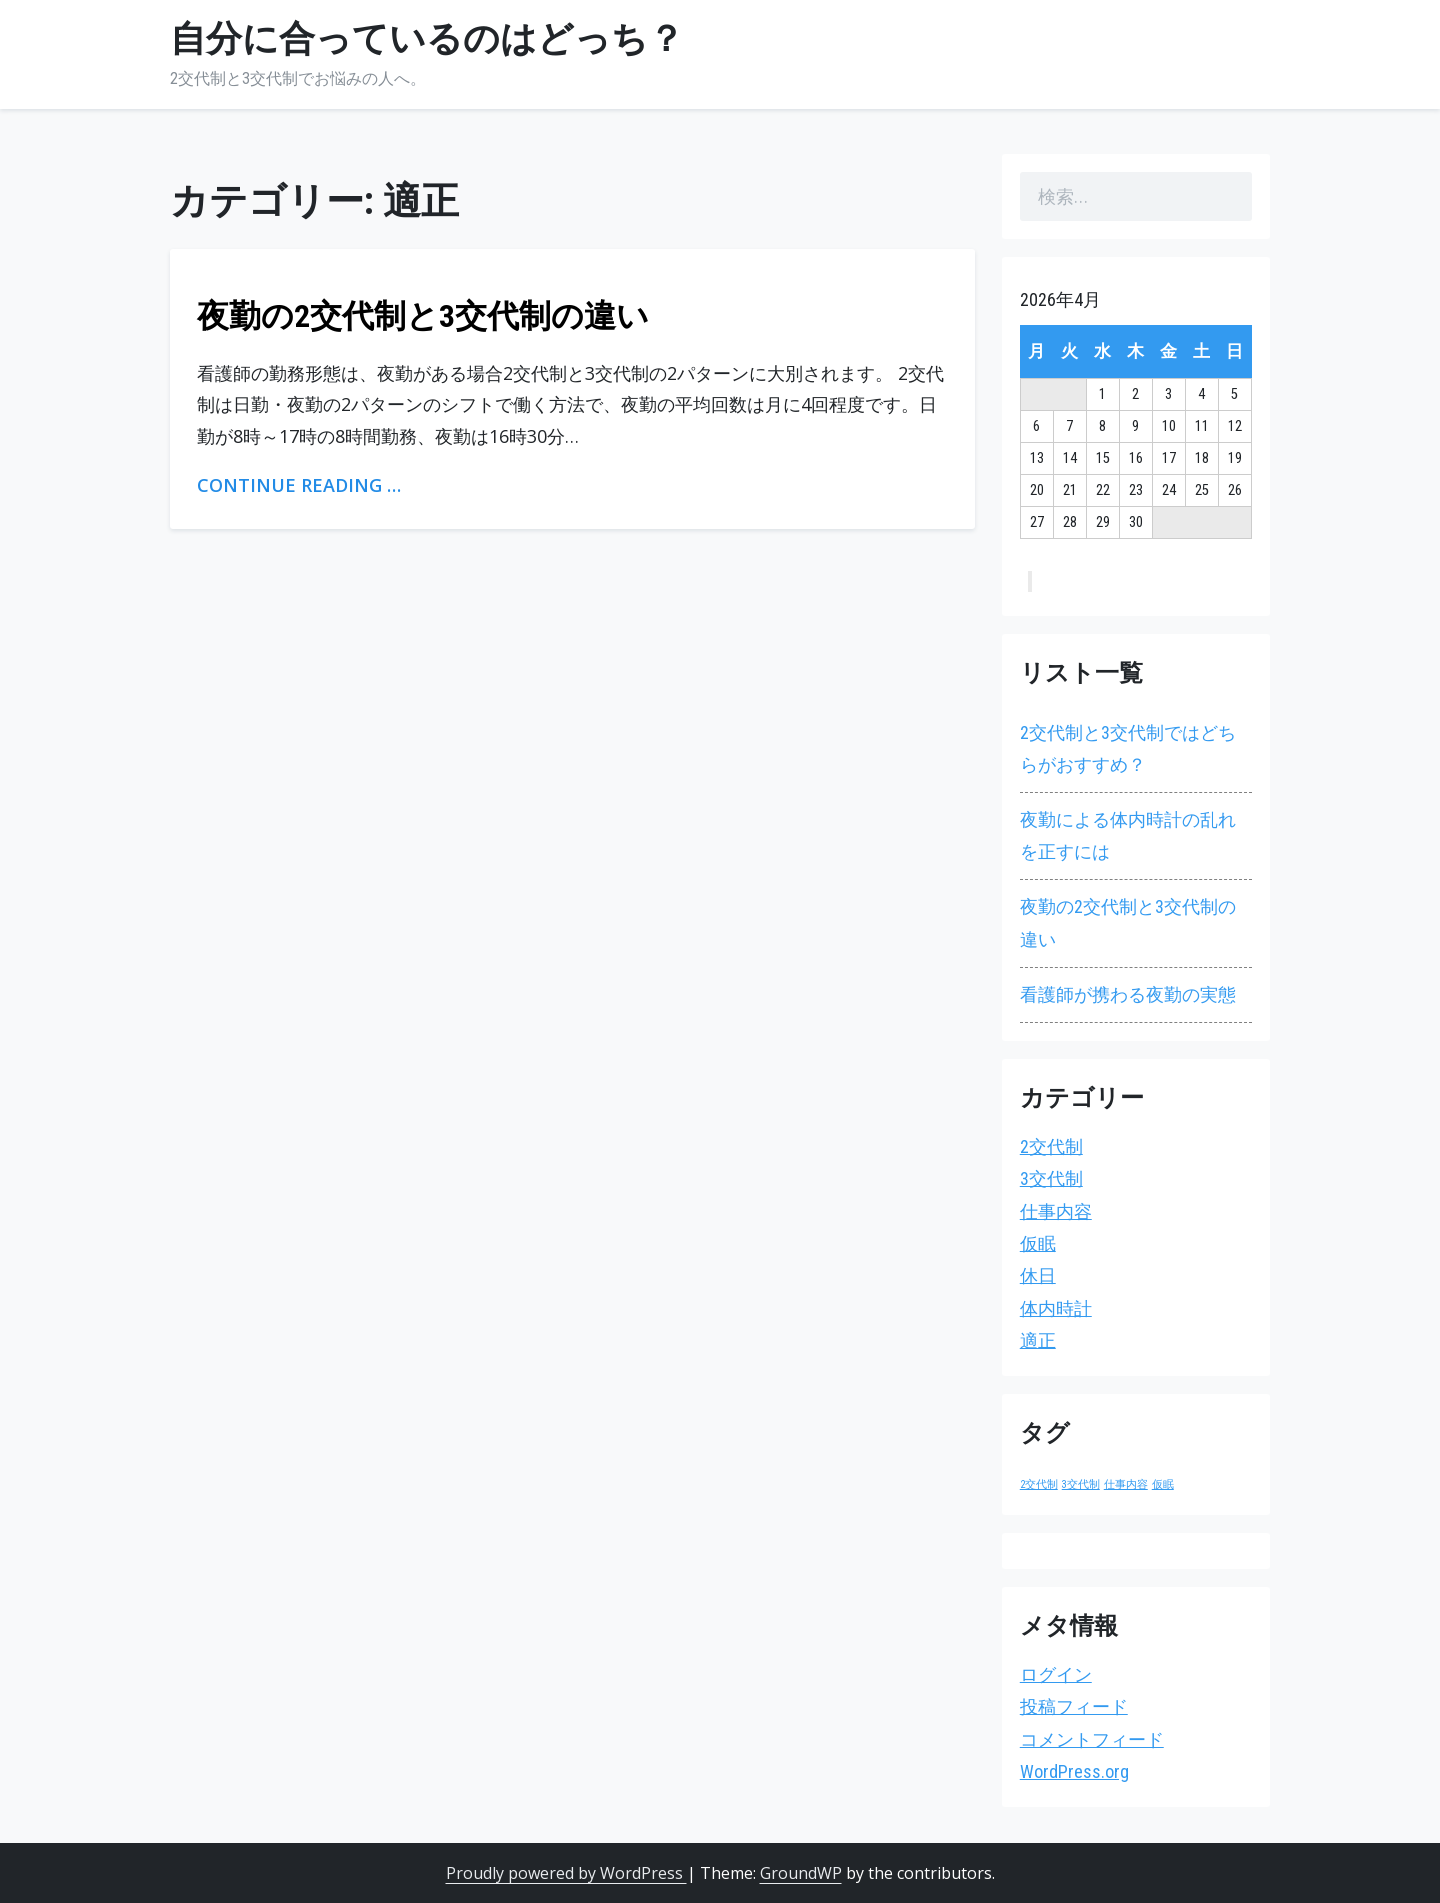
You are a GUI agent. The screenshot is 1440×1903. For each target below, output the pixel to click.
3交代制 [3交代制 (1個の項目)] (1081, 1484)
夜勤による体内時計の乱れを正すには (1128, 835)
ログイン (1056, 1674)
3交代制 (1051, 1178)
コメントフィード (1092, 1739)
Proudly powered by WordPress (566, 1873)
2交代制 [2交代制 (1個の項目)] (1039, 1484)
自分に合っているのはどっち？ (427, 39)
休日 (1038, 1275)
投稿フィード (1074, 1706)
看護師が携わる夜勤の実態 (1128, 994)
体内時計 (1056, 1308)
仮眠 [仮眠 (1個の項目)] (1163, 1484)
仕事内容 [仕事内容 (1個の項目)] (1126, 1484)
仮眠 (1038, 1243)
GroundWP (801, 1873)
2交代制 (1051, 1146)
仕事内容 (1056, 1211)
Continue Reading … (299, 485)
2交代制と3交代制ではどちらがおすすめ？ (1128, 748)
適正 (1038, 1340)
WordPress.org (1074, 1771)
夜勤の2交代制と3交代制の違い (423, 316)
